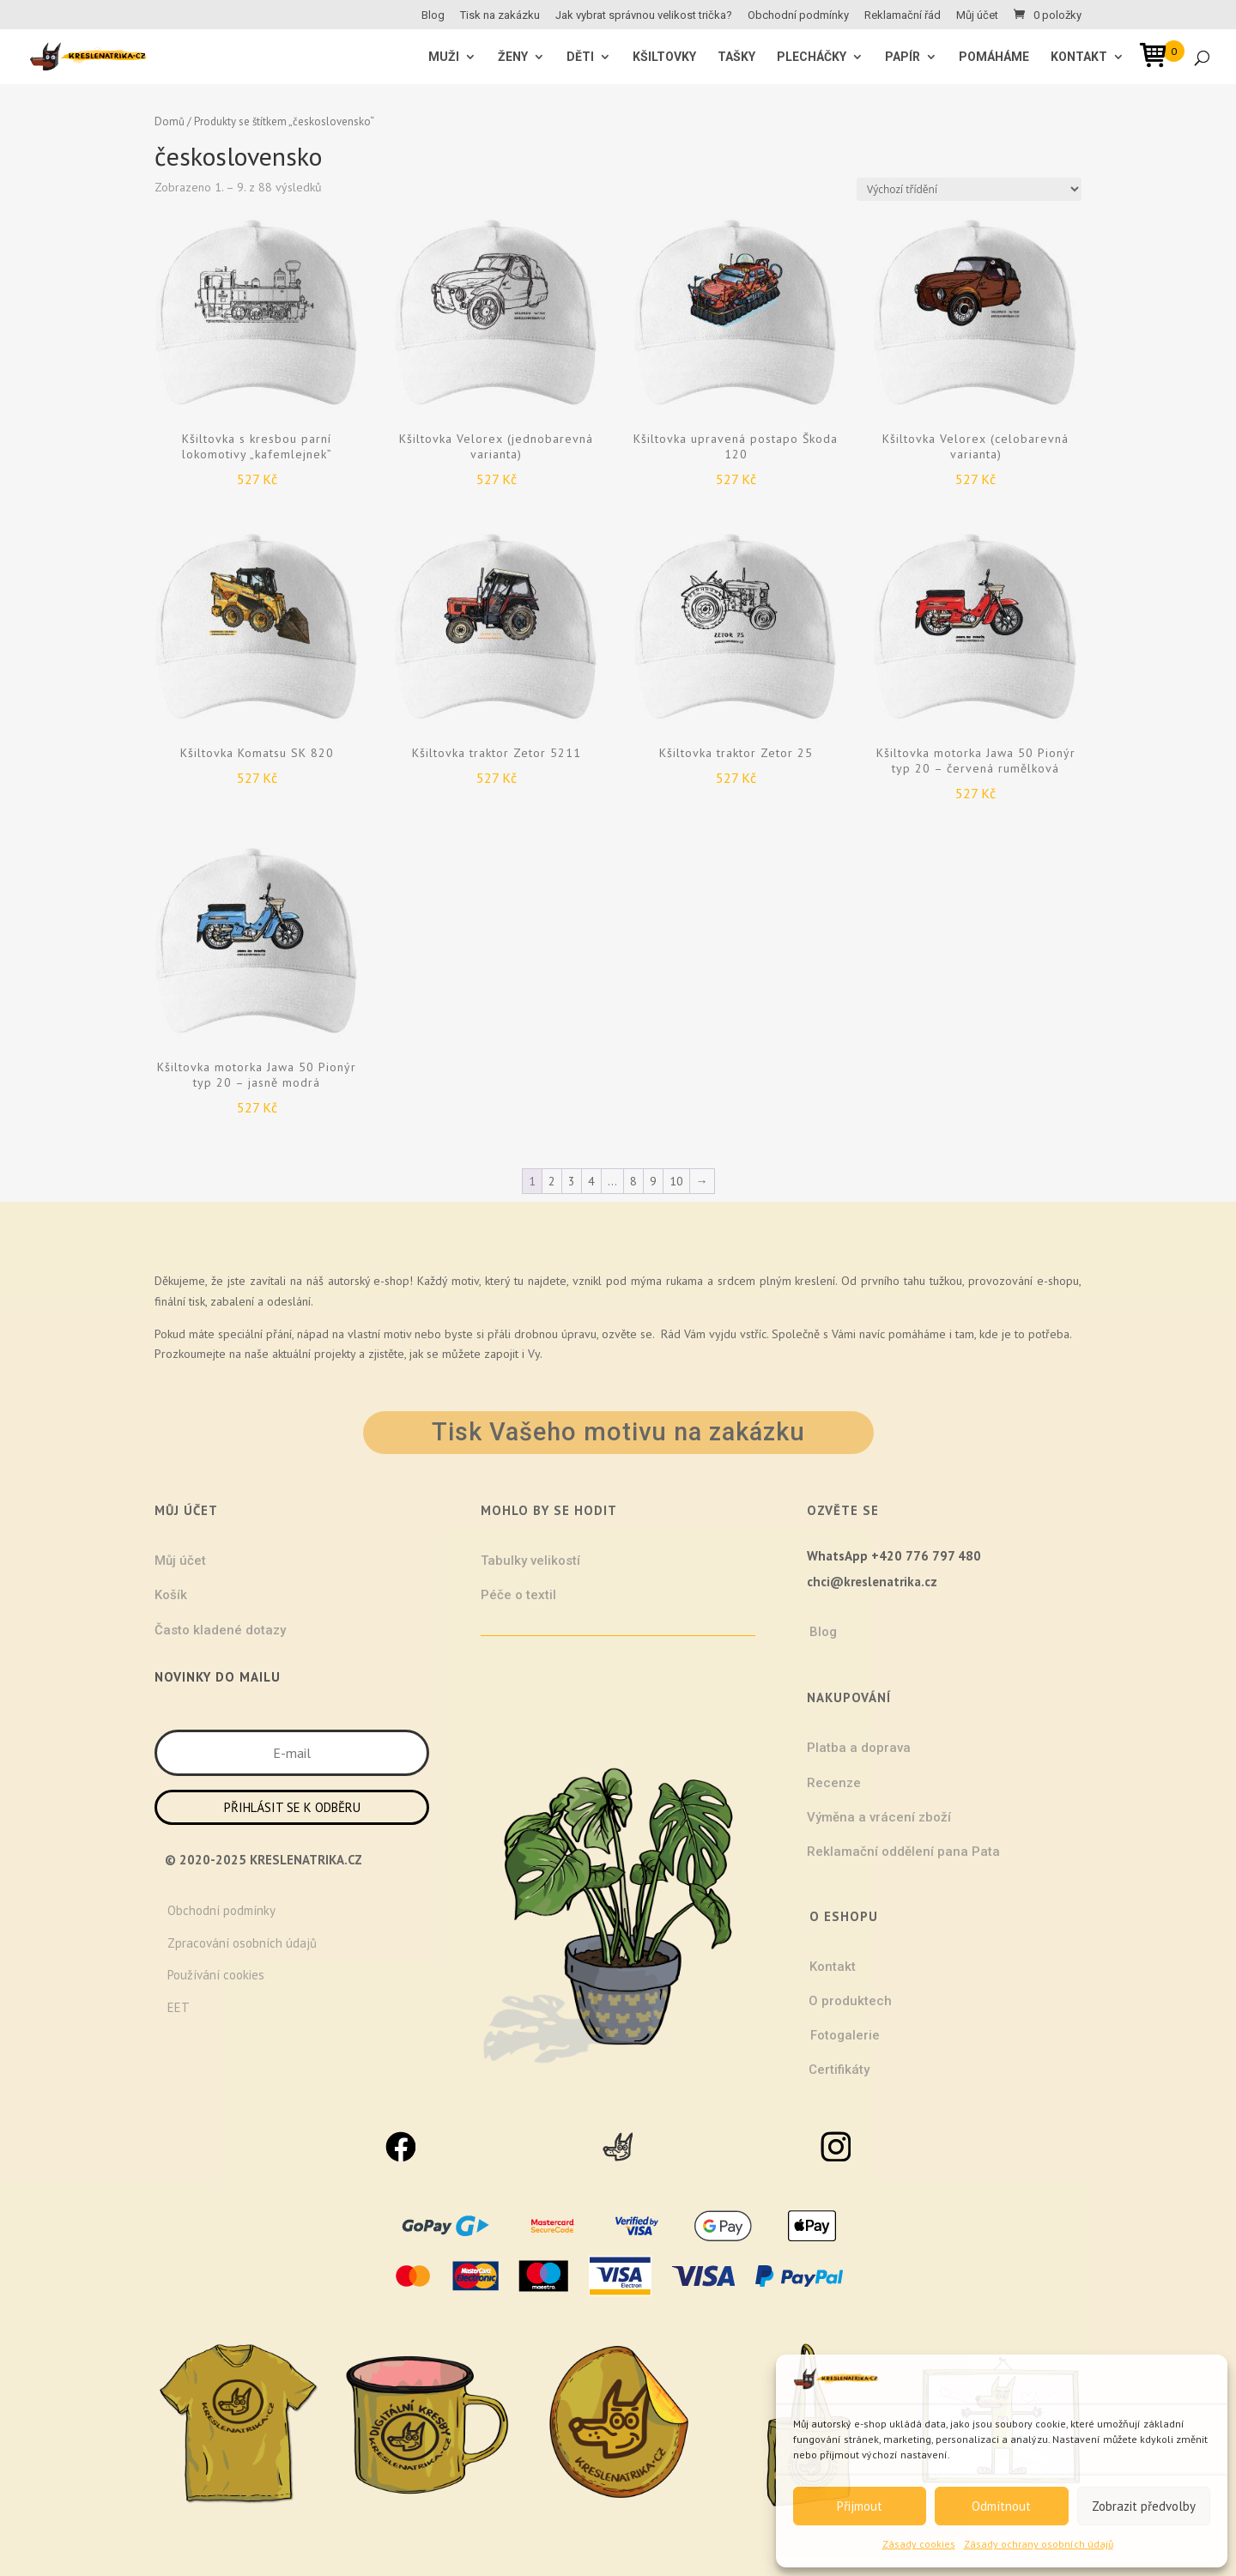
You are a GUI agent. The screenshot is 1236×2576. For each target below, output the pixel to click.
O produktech (850, 2001)
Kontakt (1079, 57)
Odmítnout (1001, 2506)
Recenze (834, 1783)
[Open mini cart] (1158, 58)
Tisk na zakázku (500, 15)
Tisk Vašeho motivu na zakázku (618, 1431)
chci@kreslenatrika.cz (872, 1581)
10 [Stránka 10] (676, 1181)
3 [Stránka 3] (571, 1181)
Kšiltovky (664, 57)
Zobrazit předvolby (1144, 2506)
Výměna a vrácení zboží (879, 1817)
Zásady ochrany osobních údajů (1038, 2543)
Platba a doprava (859, 1747)
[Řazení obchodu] (969, 189)
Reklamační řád (902, 15)
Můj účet (977, 15)
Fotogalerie (845, 2035)
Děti (580, 57)
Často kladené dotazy (220, 1630)
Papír (902, 57)
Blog (433, 15)
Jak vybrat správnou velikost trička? (643, 15)
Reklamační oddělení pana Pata (903, 1851)
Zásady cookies (918, 2543)
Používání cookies (215, 1975)
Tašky (736, 57)
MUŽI (443, 57)
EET (178, 2007)
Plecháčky (811, 57)
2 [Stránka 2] (551, 1181)
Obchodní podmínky (798, 15)
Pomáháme (994, 57)
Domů (169, 121)
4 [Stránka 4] (591, 1181)
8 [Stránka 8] (633, 1181)
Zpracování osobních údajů (242, 1943)
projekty (334, 1353)
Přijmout (859, 2506)
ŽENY (513, 57)
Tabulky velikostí (530, 1560)
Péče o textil (518, 1595)
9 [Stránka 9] (653, 1181)
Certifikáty (839, 2069)
